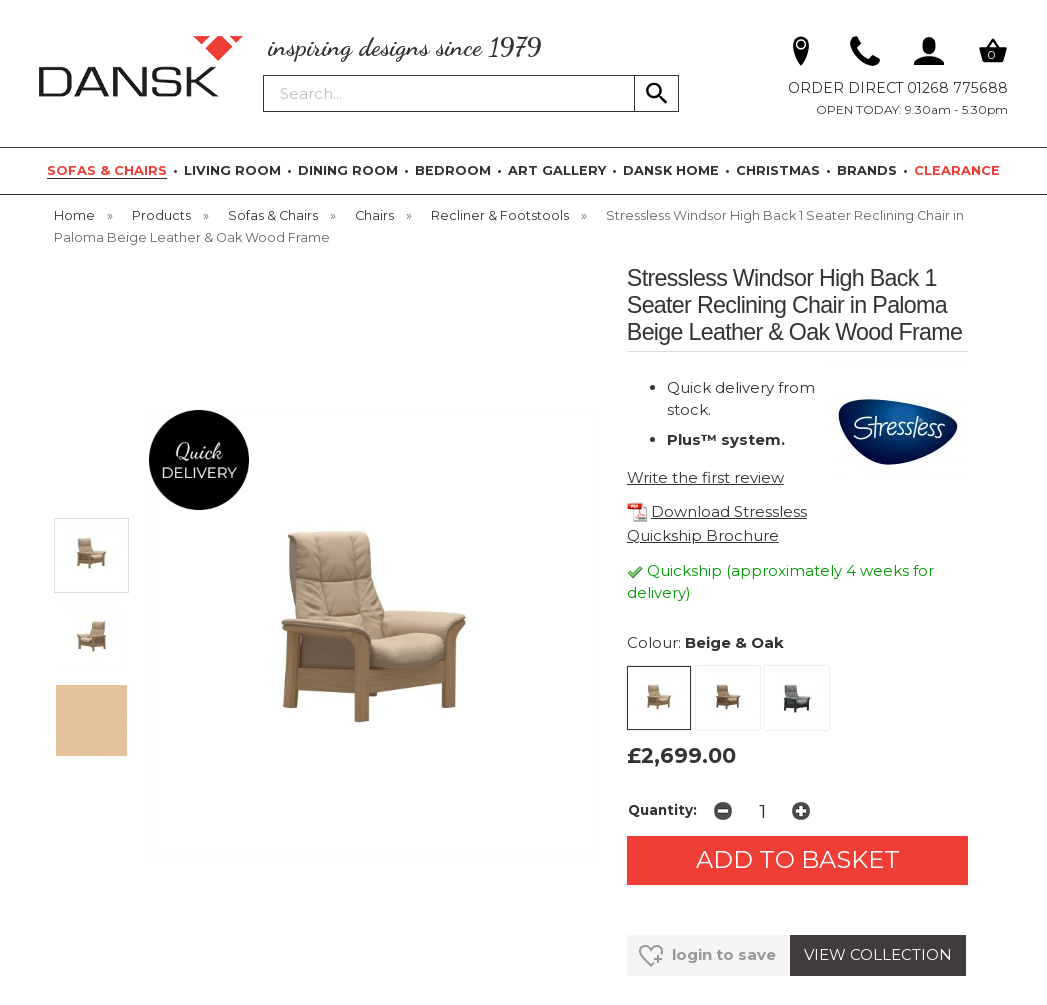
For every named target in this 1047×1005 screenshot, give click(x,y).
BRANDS (867, 170)
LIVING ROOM (232, 170)
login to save (707, 956)
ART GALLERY (557, 170)
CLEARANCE (957, 170)
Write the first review (705, 477)
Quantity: (662, 810)
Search (264, 74)
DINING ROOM (348, 170)
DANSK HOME (671, 170)
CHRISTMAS (778, 170)
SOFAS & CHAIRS (107, 170)
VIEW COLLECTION (878, 954)
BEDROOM (453, 170)
